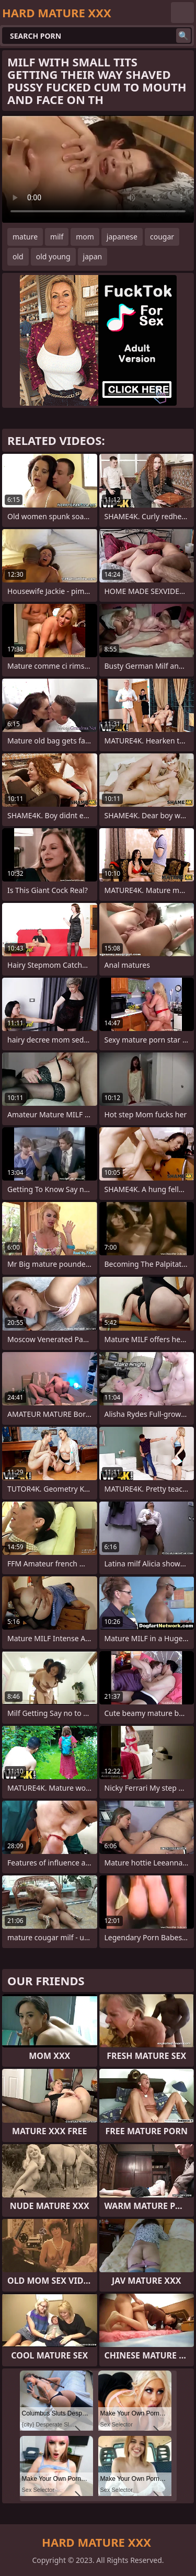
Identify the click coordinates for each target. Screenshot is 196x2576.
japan (92, 256)
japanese (122, 237)
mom (85, 237)
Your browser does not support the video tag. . (98, 169)
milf (56, 237)
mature (25, 237)
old (18, 256)
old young (53, 256)
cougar (162, 237)
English (182, 12)
